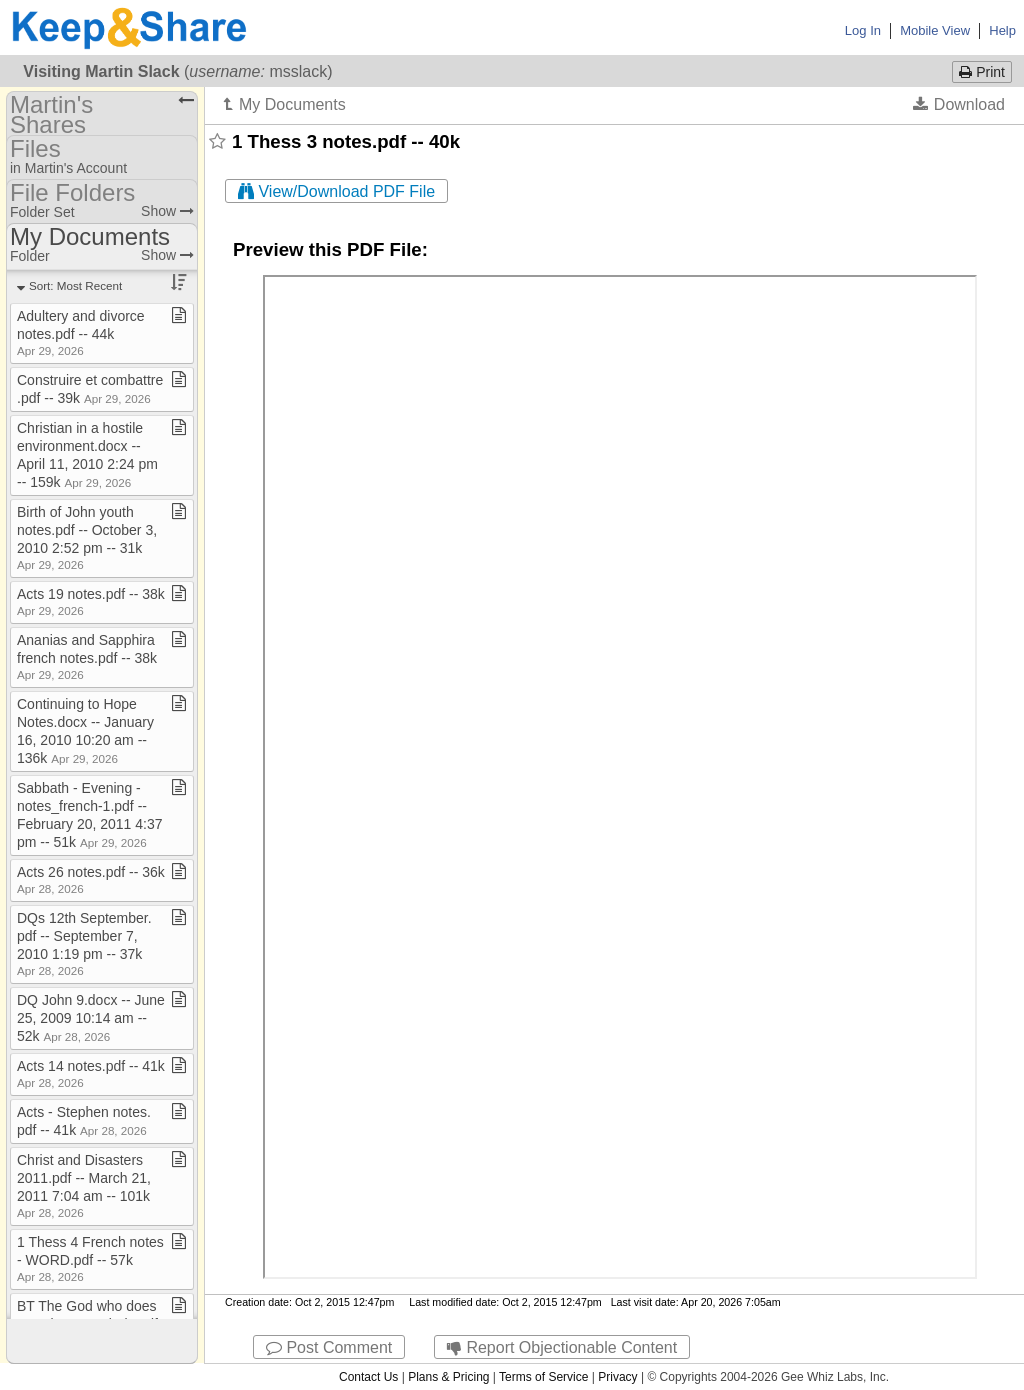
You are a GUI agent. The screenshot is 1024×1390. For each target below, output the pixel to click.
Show (167, 211)
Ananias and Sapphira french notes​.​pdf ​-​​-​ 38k (87, 656)
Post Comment (329, 1347)
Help (1002, 30)
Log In (863, 30)
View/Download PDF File (336, 191)
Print (982, 72)
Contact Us (368, 1377)
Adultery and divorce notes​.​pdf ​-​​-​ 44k (81, 332)
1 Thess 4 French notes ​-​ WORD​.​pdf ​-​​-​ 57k (90, 1258)
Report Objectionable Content (562, 1347)
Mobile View (935, 30)
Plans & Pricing (448, 1377)
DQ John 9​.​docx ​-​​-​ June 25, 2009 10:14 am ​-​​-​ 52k (91, 1018)
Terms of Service (543, 1377)
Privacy (617, 1377)
